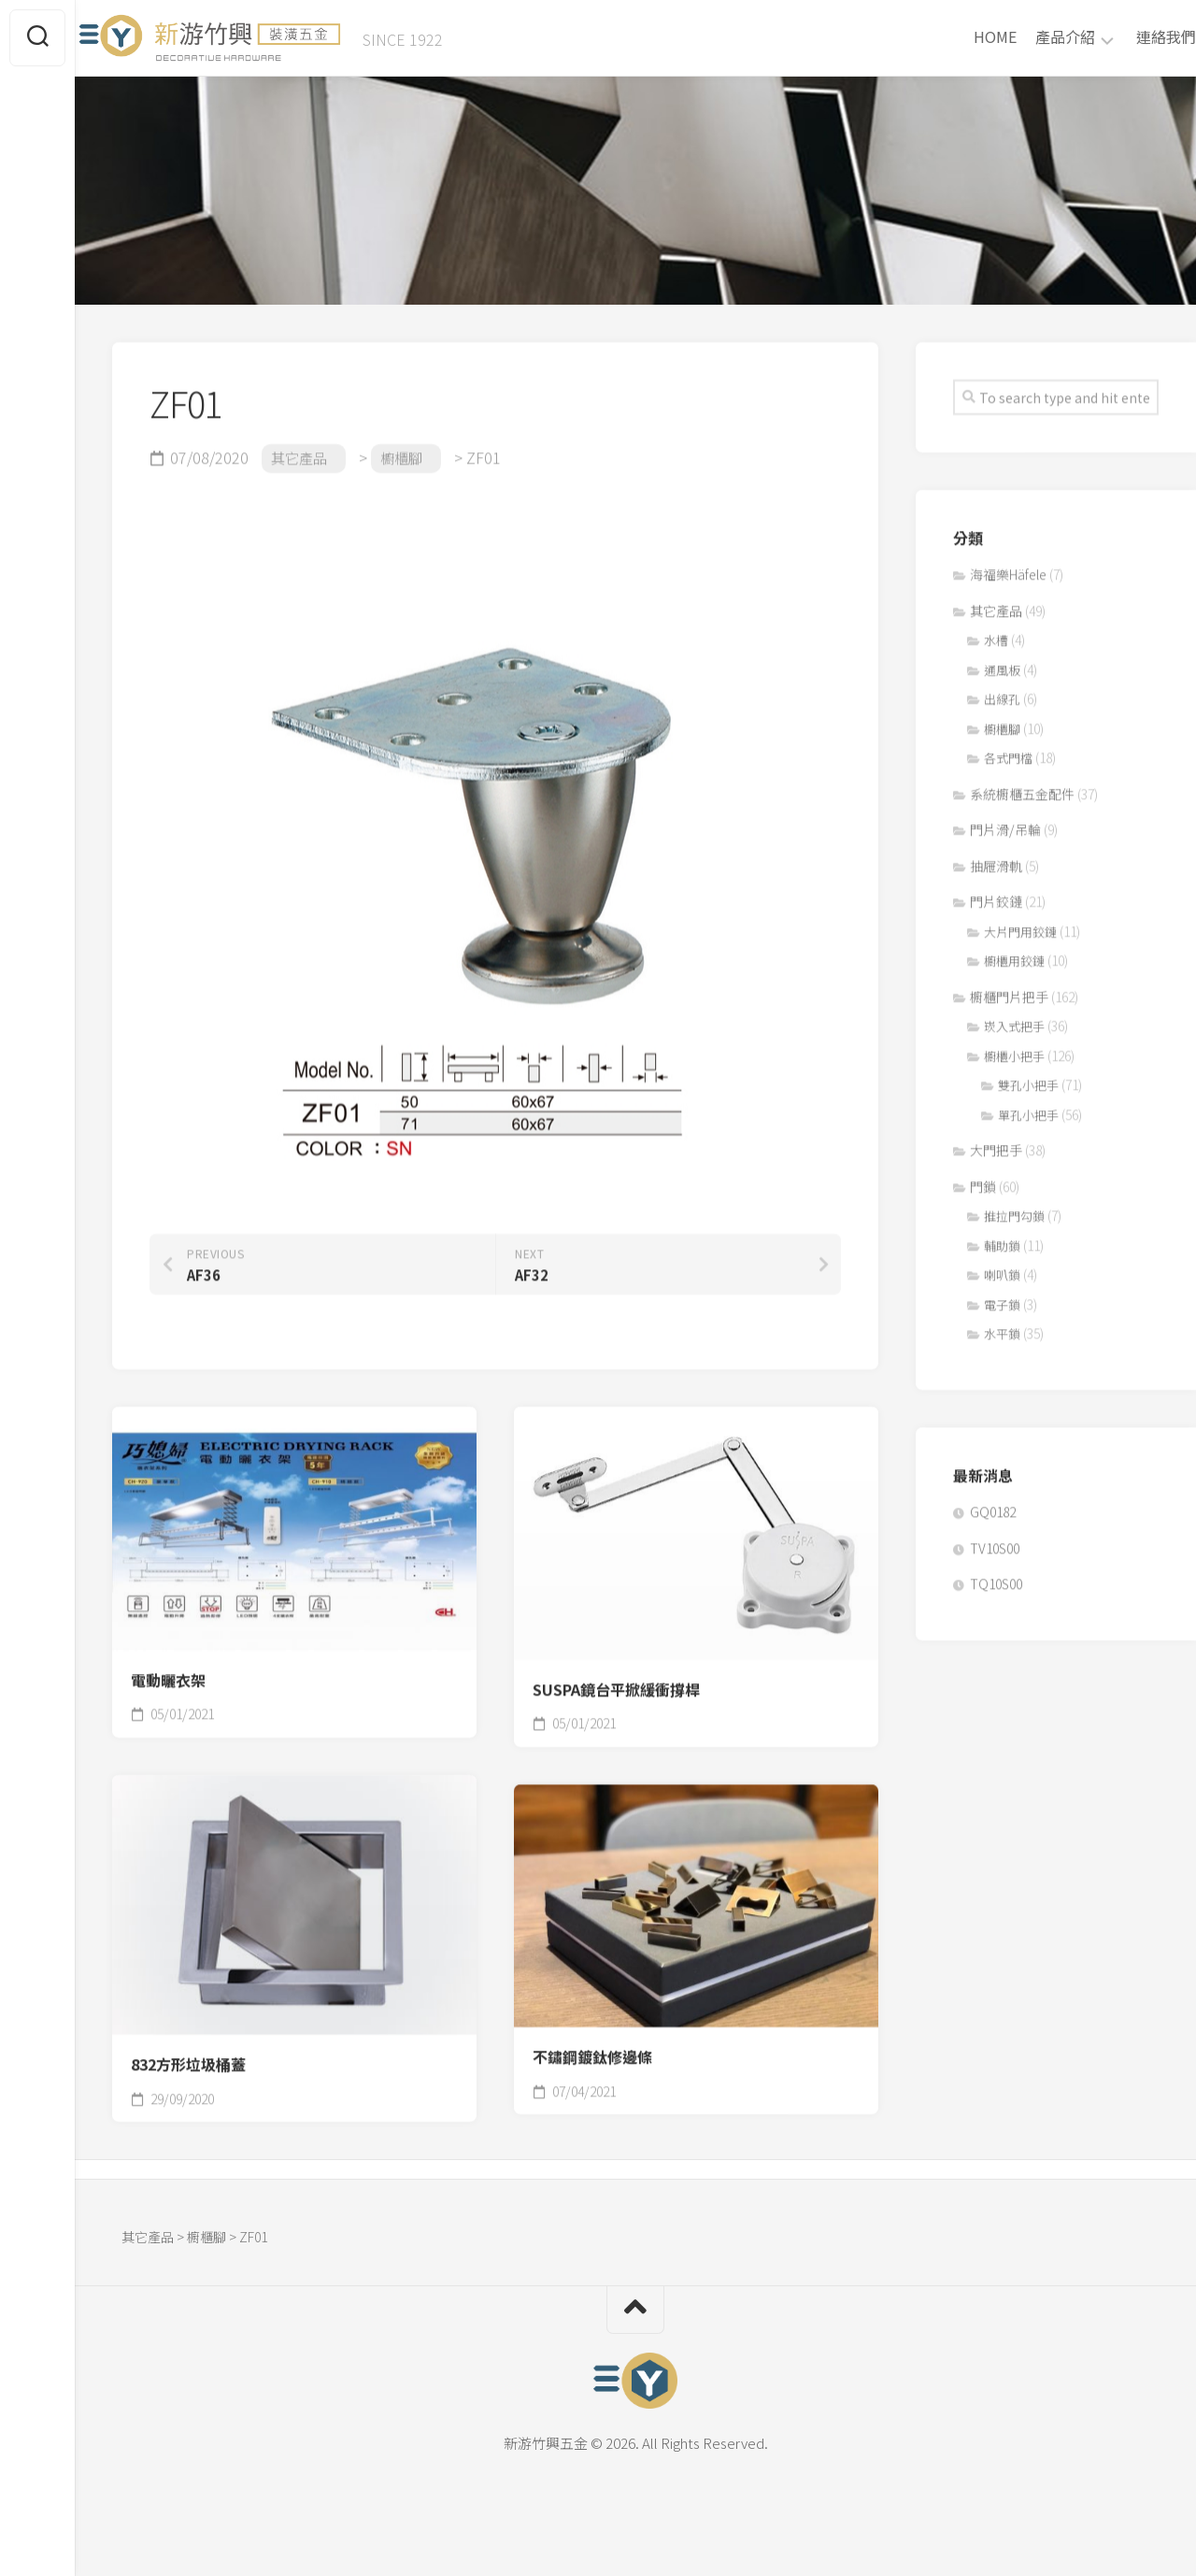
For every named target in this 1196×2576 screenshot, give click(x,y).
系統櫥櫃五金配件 (1022, 787)
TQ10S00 (996, 1576)
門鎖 (983, 1179)
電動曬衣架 (168, 1672)
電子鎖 (1002, 1298)
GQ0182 (993, 1505)
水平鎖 (1002, 1327)
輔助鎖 (1002, 1239)
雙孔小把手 (1028, 1078)
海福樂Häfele (1008, 567)
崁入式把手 (1014, 1019)
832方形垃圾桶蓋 (188, 2057)
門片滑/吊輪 (1005, 822)
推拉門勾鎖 (1014, 1209)
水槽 (996, 633)
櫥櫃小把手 (1014, 1049)
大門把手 (996, 1143)
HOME (957, 43)
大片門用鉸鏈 (1020, 925)
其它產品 (996, 603)
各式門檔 (1008, 751)
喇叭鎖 (1002, 1268)
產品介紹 (1028, 44)
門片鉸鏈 (996, 894)
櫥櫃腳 (1002, 722)
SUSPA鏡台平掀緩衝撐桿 (616, 1683)
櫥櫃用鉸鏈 (1014, 954)
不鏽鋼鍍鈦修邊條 (592, 2050)
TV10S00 (994, 1541)
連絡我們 (1129, 43)
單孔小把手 (1028, 1108)
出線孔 (1002, 692)
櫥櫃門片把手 (1009, 989)
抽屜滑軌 (996, 859)
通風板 (1002, 663)
